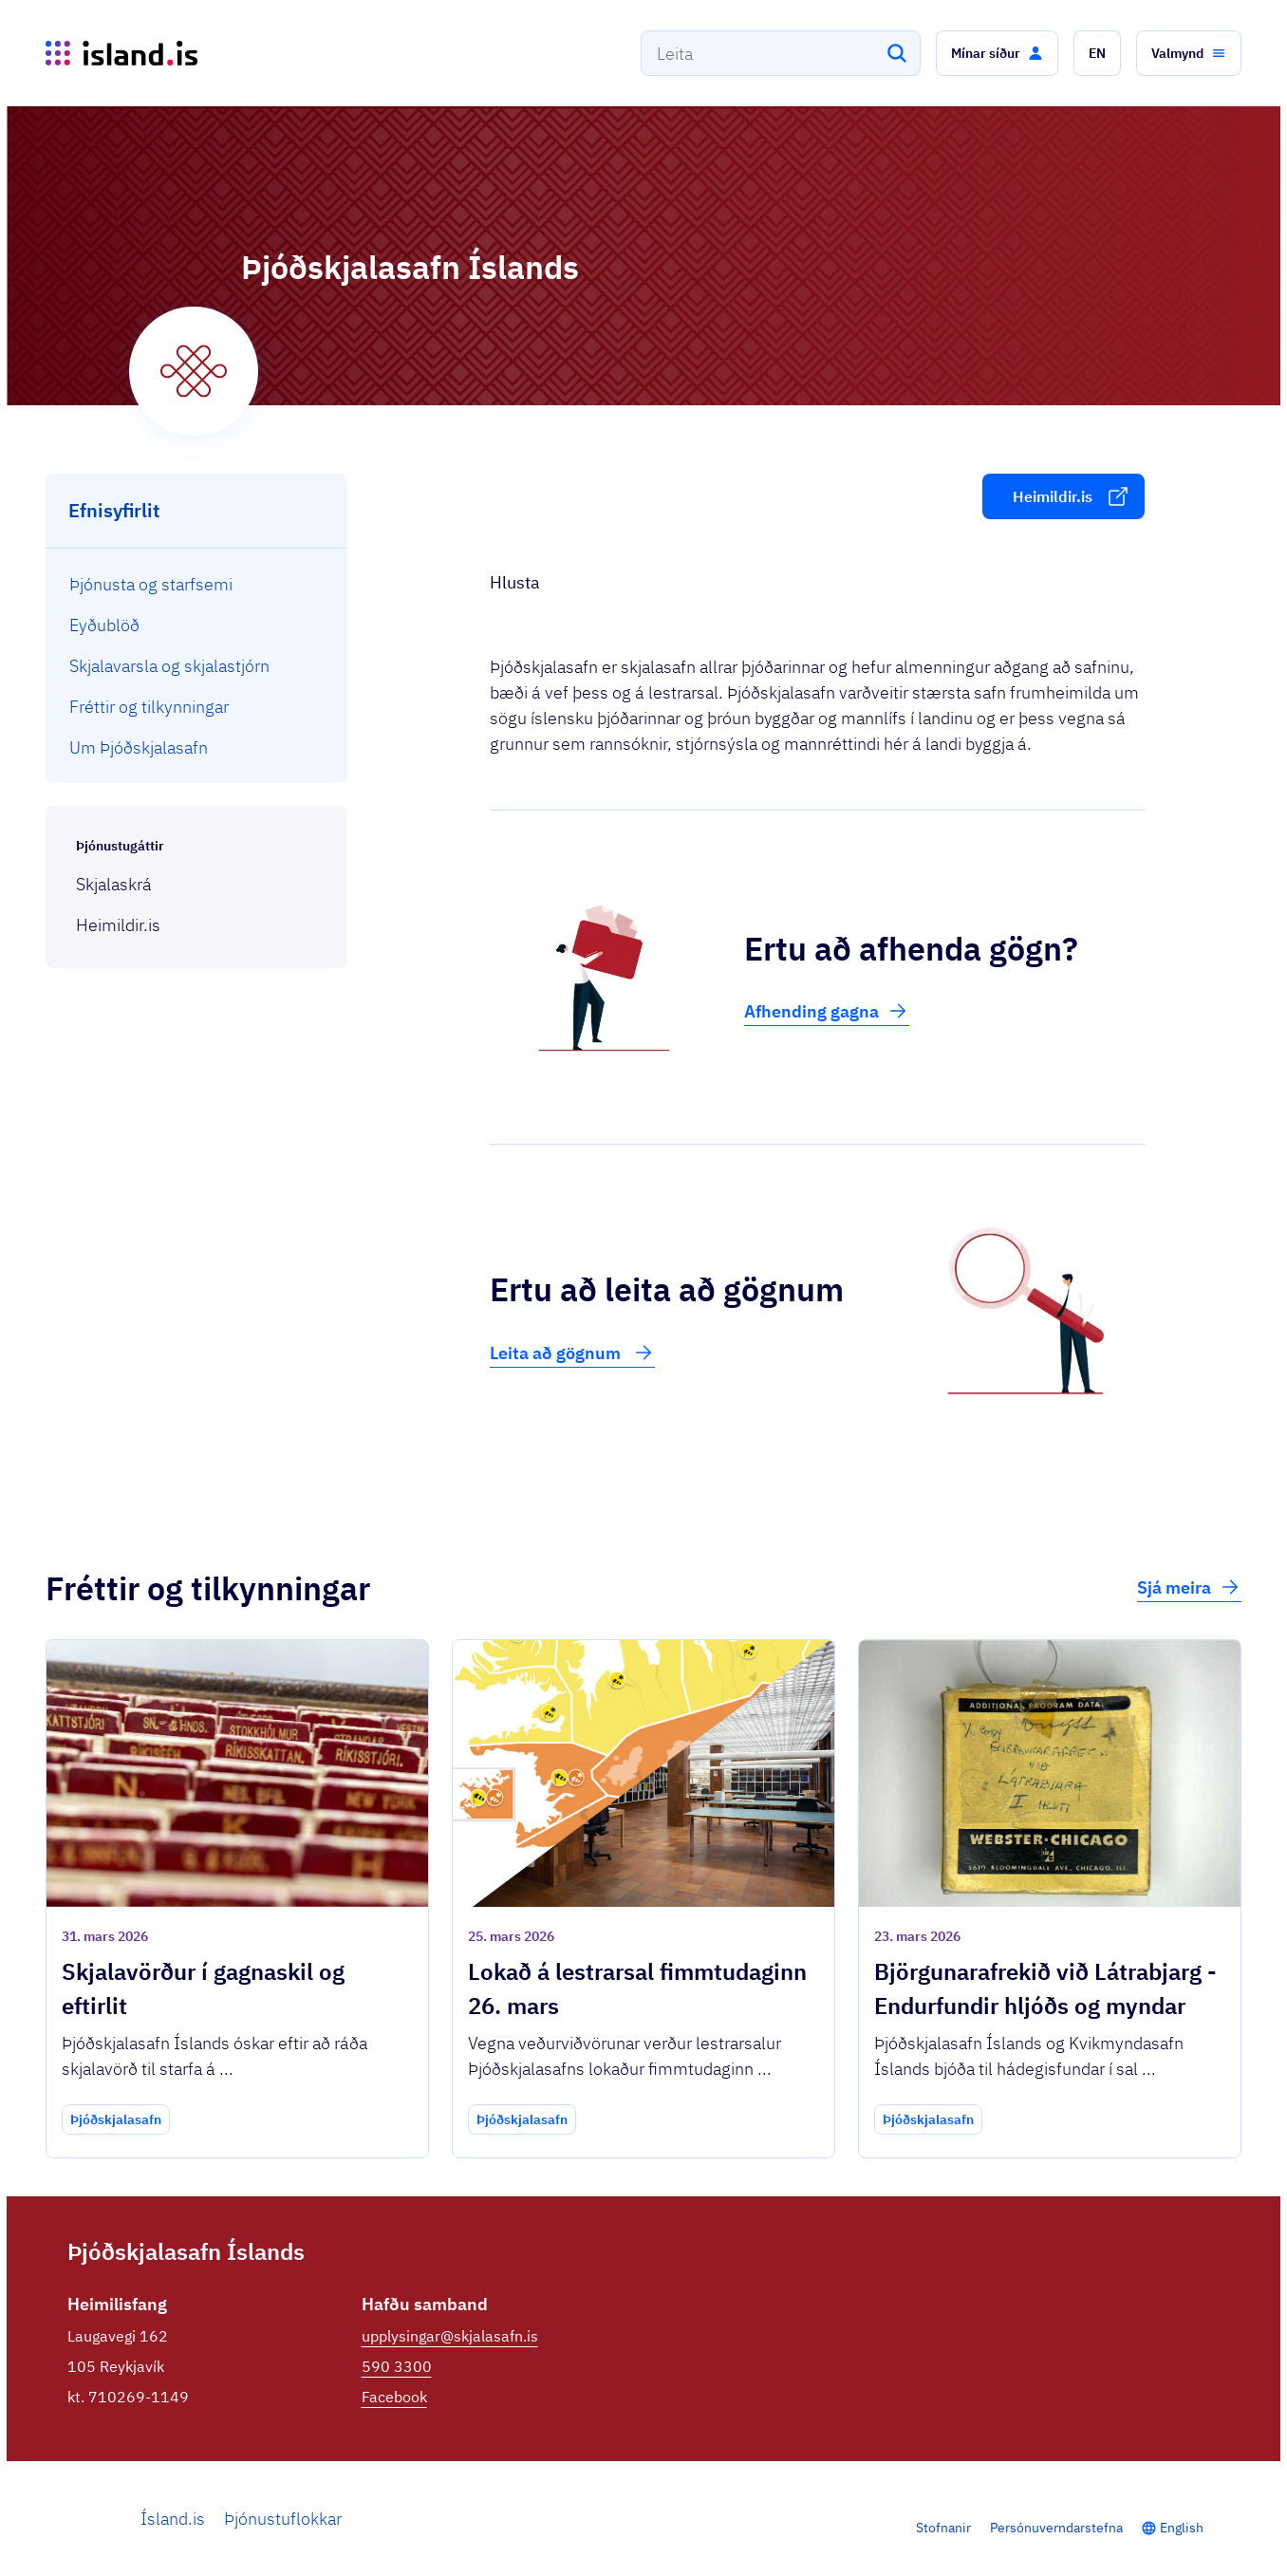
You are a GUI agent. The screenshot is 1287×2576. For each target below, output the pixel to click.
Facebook (394, 2396)
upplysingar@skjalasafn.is (450, 2335)
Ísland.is (172, 2518)
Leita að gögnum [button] (572, 1352)
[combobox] (781, 53)
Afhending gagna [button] (826, 1010)
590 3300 (397, 2366)
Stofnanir (943, 2527)
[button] (997, 53)
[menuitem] (197, 584)
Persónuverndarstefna (1056, 2527)
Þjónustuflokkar (283, 2518)
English (1181, 2527)
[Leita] (897, 53)
